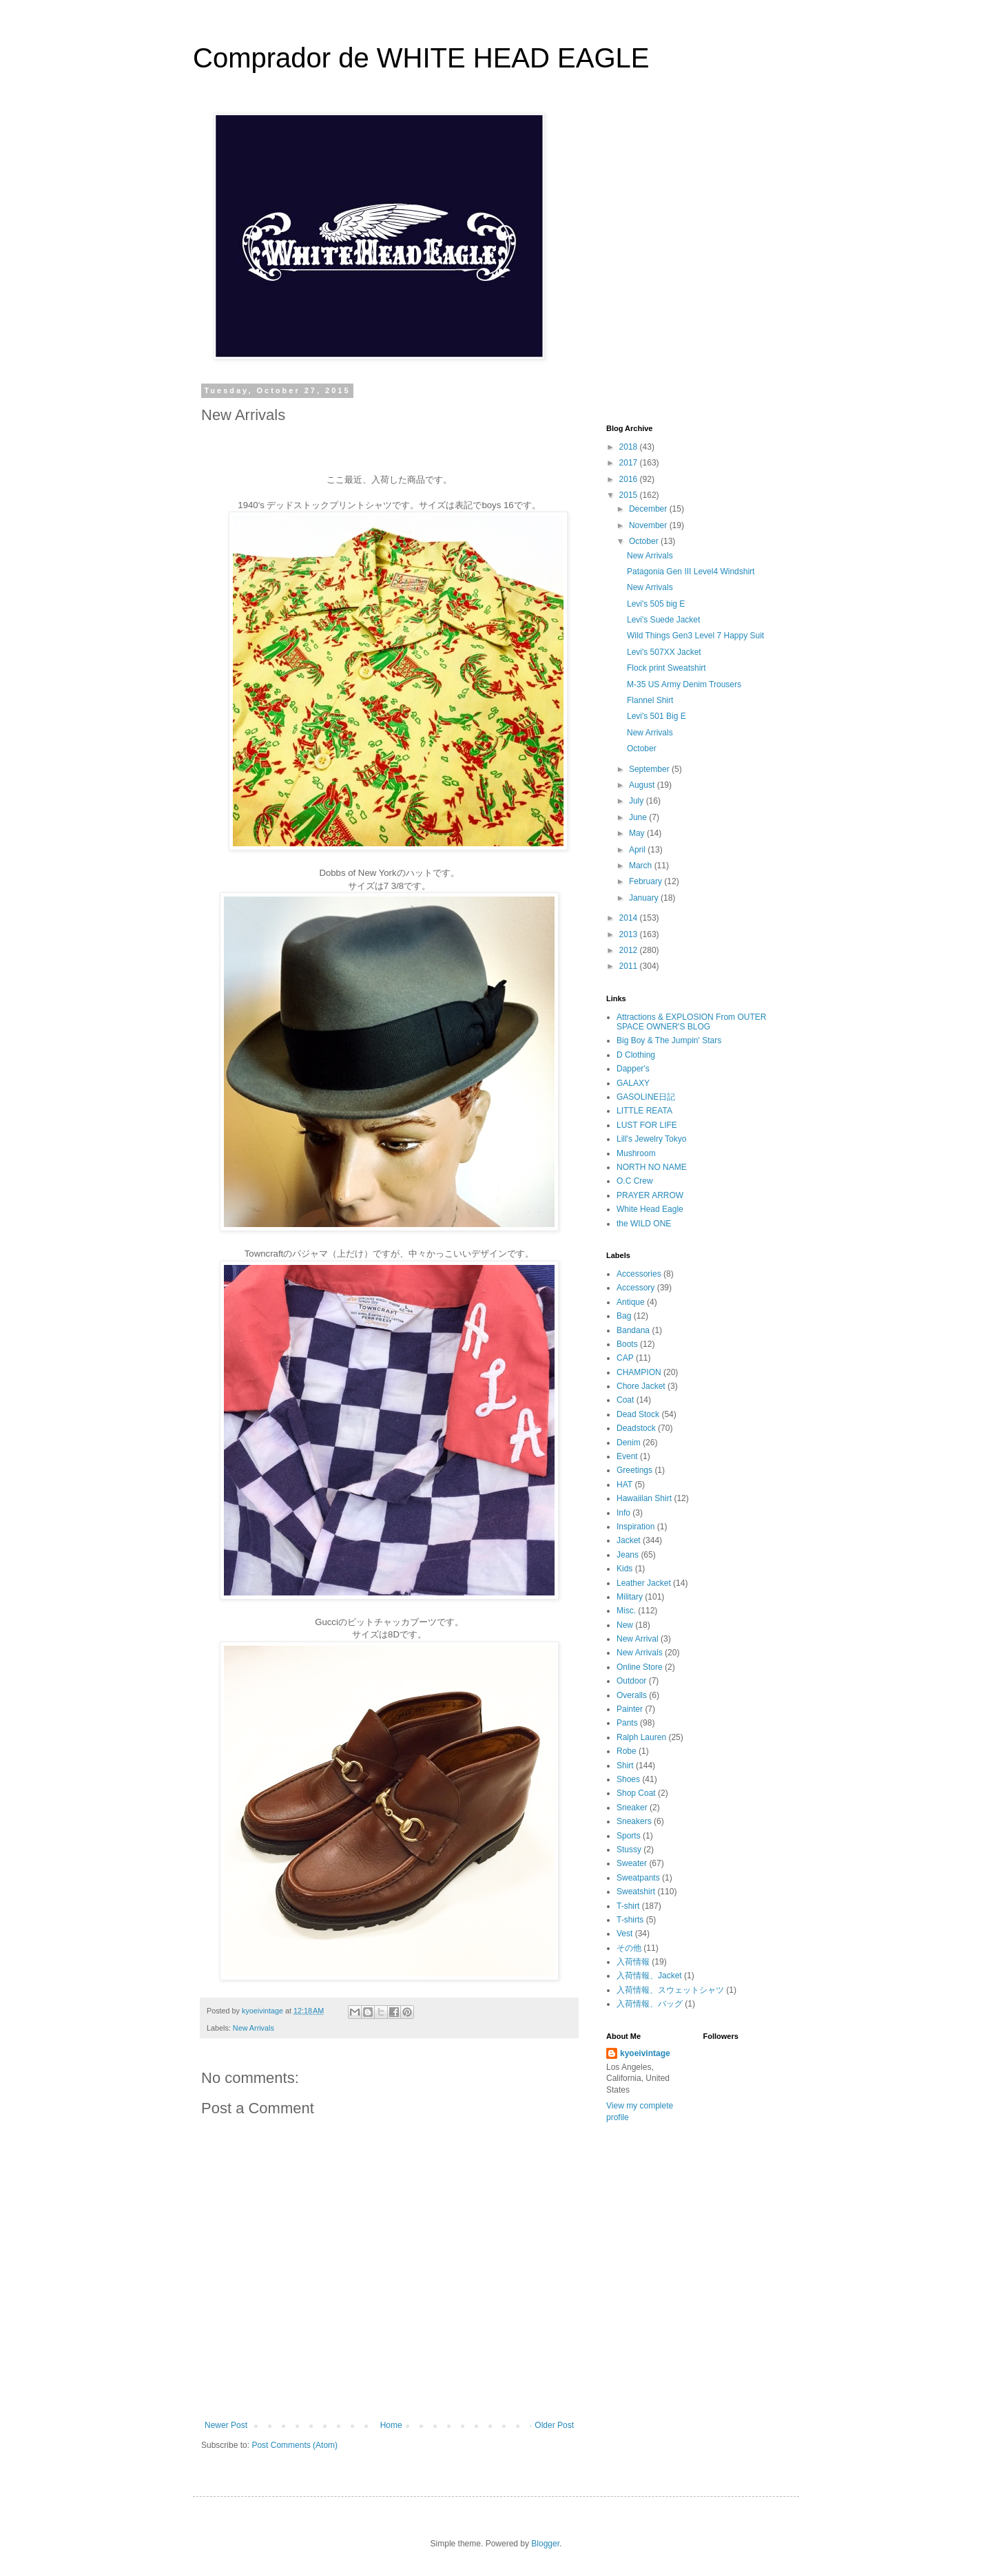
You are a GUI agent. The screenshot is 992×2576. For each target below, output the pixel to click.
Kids (624, 1568)
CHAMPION (639, 1372)
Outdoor (631, 1681)
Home (391, 2425)
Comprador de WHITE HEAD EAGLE (421, 58)
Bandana (633, 1330)
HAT (624, 1484)
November (649, 525)
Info (623, 1513)
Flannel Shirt (650, 700)
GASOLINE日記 (646, 1097)
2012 (629, 950)
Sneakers (634, 1821)
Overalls (632, 1695)
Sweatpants (638, 1878)
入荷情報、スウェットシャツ (670, 1990)
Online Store (640, 1667)
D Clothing (636, 1055)
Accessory (635, 1287)
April (638, 850)
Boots (627, 1344)
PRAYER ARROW (650, 1195)
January (645, 898)
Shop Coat (636, 1793)
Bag (624, 1316)
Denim (629, 1442)
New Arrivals (253, 2028)
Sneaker (632, 1807)
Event (627, 1456)
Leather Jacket (644, 1583)
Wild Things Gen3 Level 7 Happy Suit (695, 635)
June (639, 817)
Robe (627, 1751)
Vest (624, 1933)
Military (630, 1597)
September (650, 769)
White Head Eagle (650, 1209)
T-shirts (630, 1920)
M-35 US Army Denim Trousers (684, 684)
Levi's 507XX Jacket (664, 652)
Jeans (628, 1555)
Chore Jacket (641, 1386)
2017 (629, 463)
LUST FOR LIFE (647, 1125)
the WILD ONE (644, 1223)
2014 (629, 918)
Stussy (629, 1849)
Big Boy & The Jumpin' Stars (669, 1040)
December (649, 509)
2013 (629, 934)
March (641, 865)
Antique (631, 1302)
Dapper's (633, 1069)
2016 (629, 479)
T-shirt (628, 1906)
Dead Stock (638, 1414)
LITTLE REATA (644, 1111)
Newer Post (226, 2425)
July (637, 801)
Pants (627, 1723)
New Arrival (638, 1639)
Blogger (545, 2543)
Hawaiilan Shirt (644, 1498)
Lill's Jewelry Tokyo (651, 1139)
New (625, 1625)
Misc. (626, 1610)
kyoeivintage (645, 2053)
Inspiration (635, 1526)
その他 (629, 1948)
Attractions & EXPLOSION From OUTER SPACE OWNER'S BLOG (691, 1022)
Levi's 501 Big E (656, 716)
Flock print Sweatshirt (666, 668)
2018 (629, 447)
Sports (629, 1836)
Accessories (639, 1274)
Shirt (625, 1765)
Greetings (634, 1470)
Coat (625, 1400)
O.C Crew (635, 1181)
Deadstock (636, 1428)
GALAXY (633, 1083)
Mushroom (636, 1153)
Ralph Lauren (641, 1737)
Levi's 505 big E (656, 604)
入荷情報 (633, 1962)
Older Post (554, 2425)
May (638, 833)
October (645, 541)
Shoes (628, 1779)
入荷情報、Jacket (649, 1975)
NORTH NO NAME (652, 1167)
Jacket (629, 1540)
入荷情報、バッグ (650, 2004)
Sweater (632, 1863)
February (646, 881)
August (643, 785)
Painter (630, 1709)
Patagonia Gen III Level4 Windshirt (690, 571)
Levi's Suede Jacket (663, 620)
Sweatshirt (636, 1891)
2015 (629, 495)
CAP (625, 1358)
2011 (629, 966)
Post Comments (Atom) (294, 2445)
